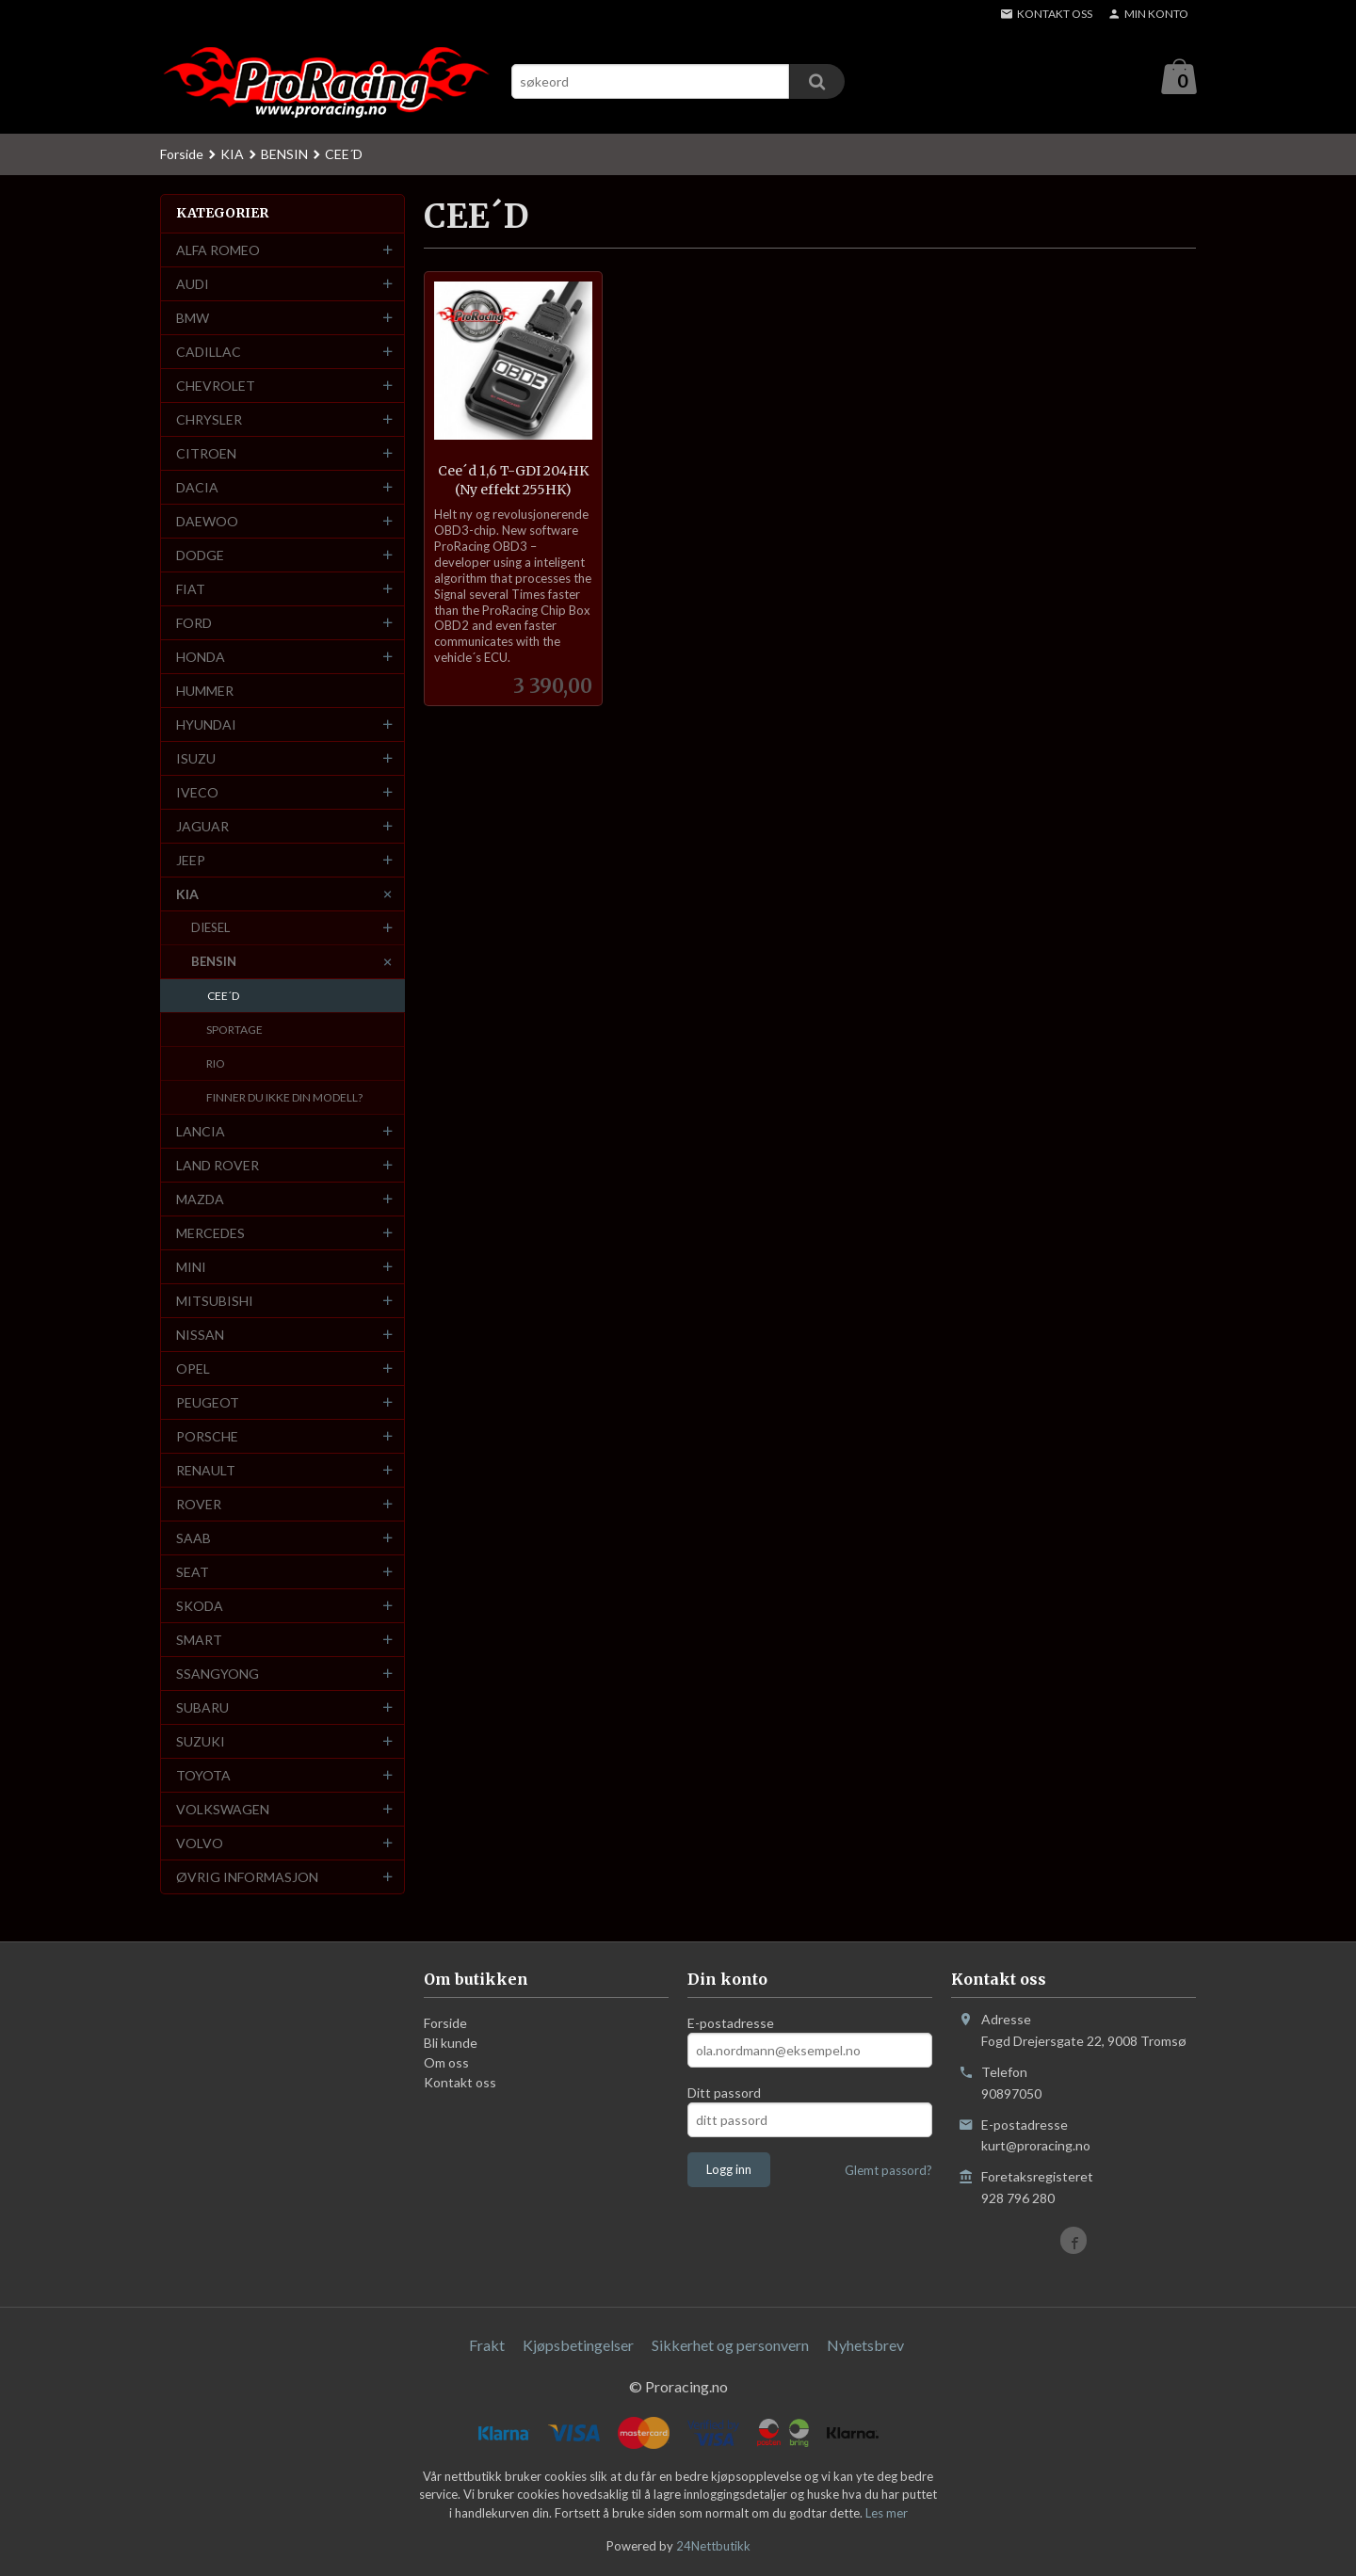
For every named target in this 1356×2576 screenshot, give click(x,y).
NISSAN (200, 1336)
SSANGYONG (217, 1674)
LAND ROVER (217, 1166)
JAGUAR (202, 827)
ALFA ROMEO (218, 251)
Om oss (446, 2063)
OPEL (193, 1369)
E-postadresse (730, 2024)
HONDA (200, 658)
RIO (215, 1064)
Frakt (487, 2346)
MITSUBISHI (214, 1302)
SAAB (193, 1539)
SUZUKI (200, 1742)
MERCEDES (210, 1234)
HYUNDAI (206, 725)
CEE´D (223, 997)
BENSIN (213, 962)
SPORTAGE (234, 1030)
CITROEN (206, 454)
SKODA (199, 1607)
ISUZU (196, 759)
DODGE (200, 556)
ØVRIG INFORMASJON (247, 1878)
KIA (187, 895)
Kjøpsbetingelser (578, 2346)
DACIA (197, 488)
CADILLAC (208, 353)
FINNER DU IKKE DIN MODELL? (284, 1098)
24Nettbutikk (713, 2546)
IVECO (197, 793)
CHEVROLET (215, 386)
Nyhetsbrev (865, 2346)
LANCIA (200, 1132)
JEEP (190, 861)
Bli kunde (450, 2044)
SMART (199, 1641)
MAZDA (200, 1200)
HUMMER (205, 692)
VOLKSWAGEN (222, 1810)
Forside (181, 155)
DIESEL (210, 928)
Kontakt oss (460, 2083)
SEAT (192, 1573)
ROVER (198, 1505)
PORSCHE (207, 1437)
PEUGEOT (207, 1403)
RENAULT (205, 1471)
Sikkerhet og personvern (730, 2346)
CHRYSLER (209, 420)
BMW (192, 319)
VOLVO (199, 1844)
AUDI (192, 285)
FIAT (190, 590)
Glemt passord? (888, 2171)
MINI (191, 1268)
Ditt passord (724, 2093)
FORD (194, 624)
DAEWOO (207, 522)
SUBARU (202, 1708)
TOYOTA (203, 1776)
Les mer (886, 2513)
